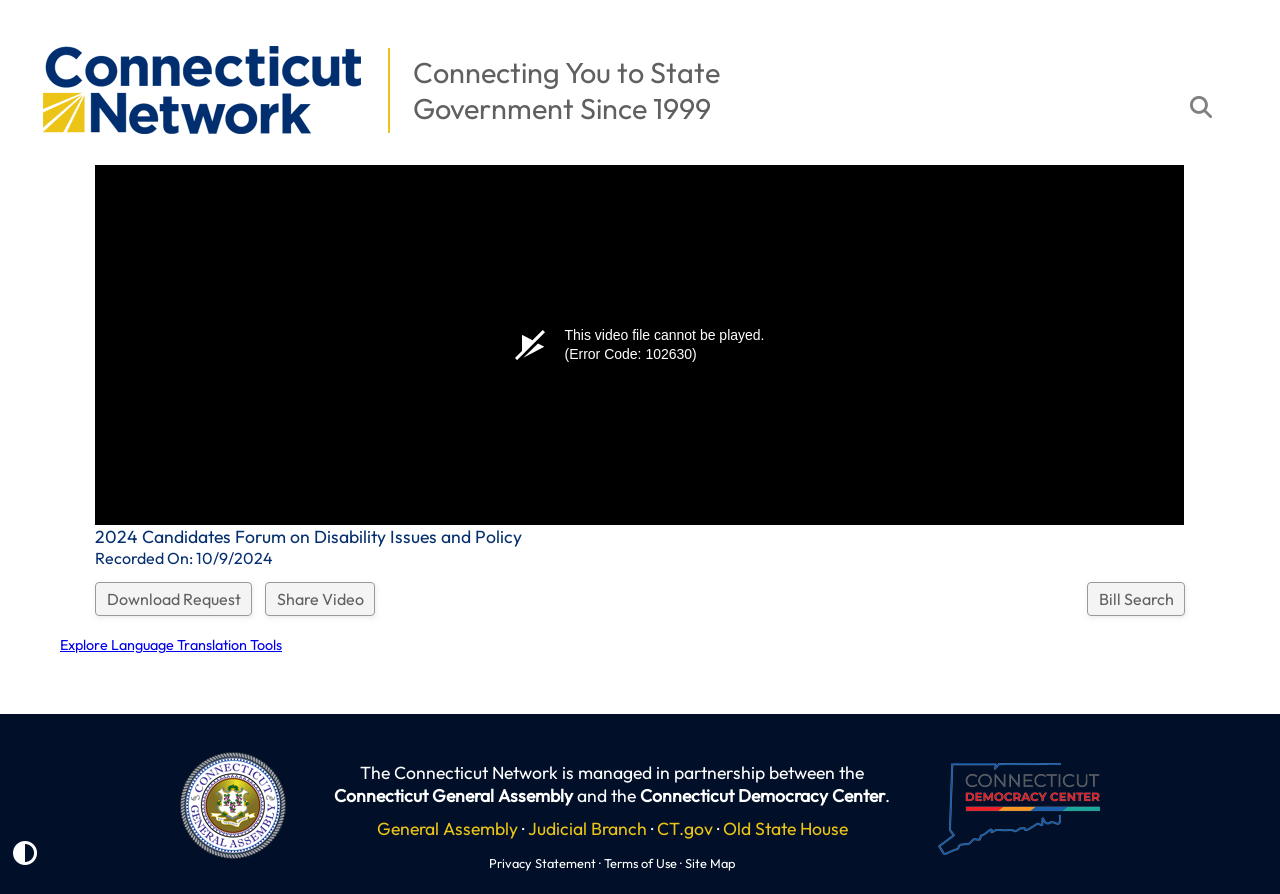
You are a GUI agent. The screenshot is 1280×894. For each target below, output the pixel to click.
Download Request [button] (174, 599)
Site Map (710, 863)
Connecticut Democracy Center (762, 795)
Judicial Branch (587, 828)
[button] (31, 36)
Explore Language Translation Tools (171, 645)
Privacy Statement (542, 863)
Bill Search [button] (1136, 599)
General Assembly (447, 828)
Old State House (785, 828)
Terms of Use (640, 863)
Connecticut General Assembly (453, 795)
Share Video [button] (320, 599)
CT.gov (685, 828)
